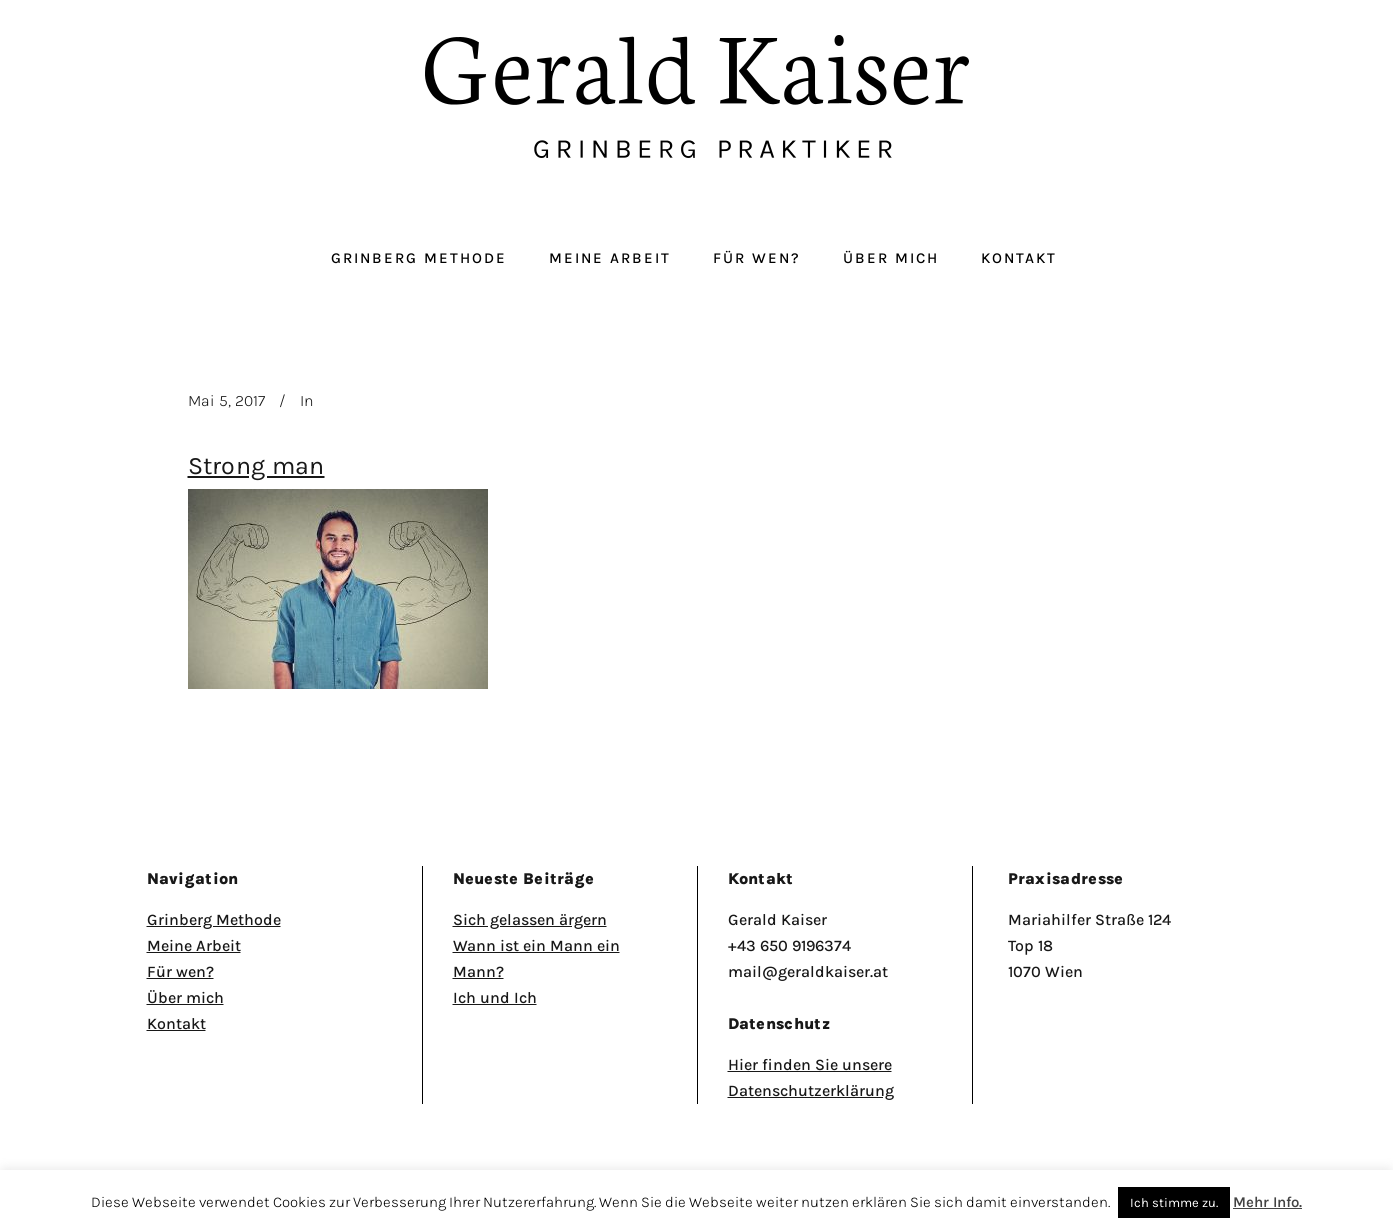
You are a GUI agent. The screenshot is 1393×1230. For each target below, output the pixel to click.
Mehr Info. (1267, 1202)
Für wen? (180, 971)
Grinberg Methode (214, 919)
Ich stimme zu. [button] (1174, 1202)
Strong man (256, 465)
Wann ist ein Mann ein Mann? (536, 958)
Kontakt (176, 1023)
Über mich (185, 997)
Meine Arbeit (194, 945)
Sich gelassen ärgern (530, 919)
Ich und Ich (495, 997)
